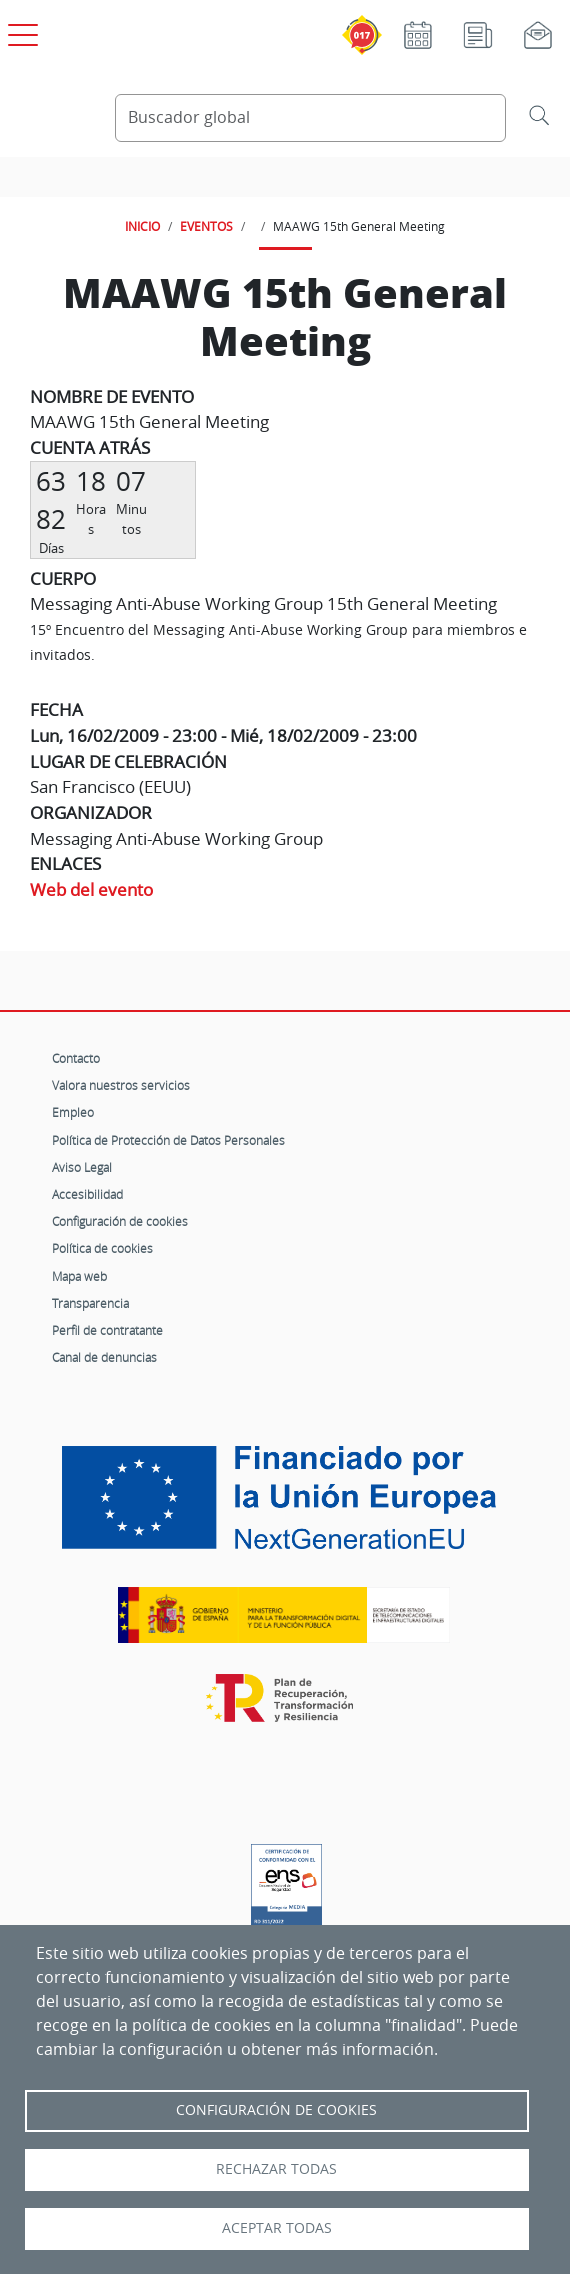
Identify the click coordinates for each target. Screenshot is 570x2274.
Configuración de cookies (120, 1221)
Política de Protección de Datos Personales (168, 1140)
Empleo (73, 1112)
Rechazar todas (276, 2169)
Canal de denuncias (104, 1357)
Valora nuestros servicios (121, 1085)
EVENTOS (206, 226)
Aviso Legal (82, 1167)
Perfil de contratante (107, 1330)
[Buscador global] (310, 118)
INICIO (142, 226)
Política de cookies (102, 1248)
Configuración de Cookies (276, 2110)
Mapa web (79, 1276)
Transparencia (90, 1303)
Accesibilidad (87, 1194)
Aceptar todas (277, 2228)
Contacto (76, 1058)
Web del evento (91, 889)
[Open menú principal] (20, 31)
